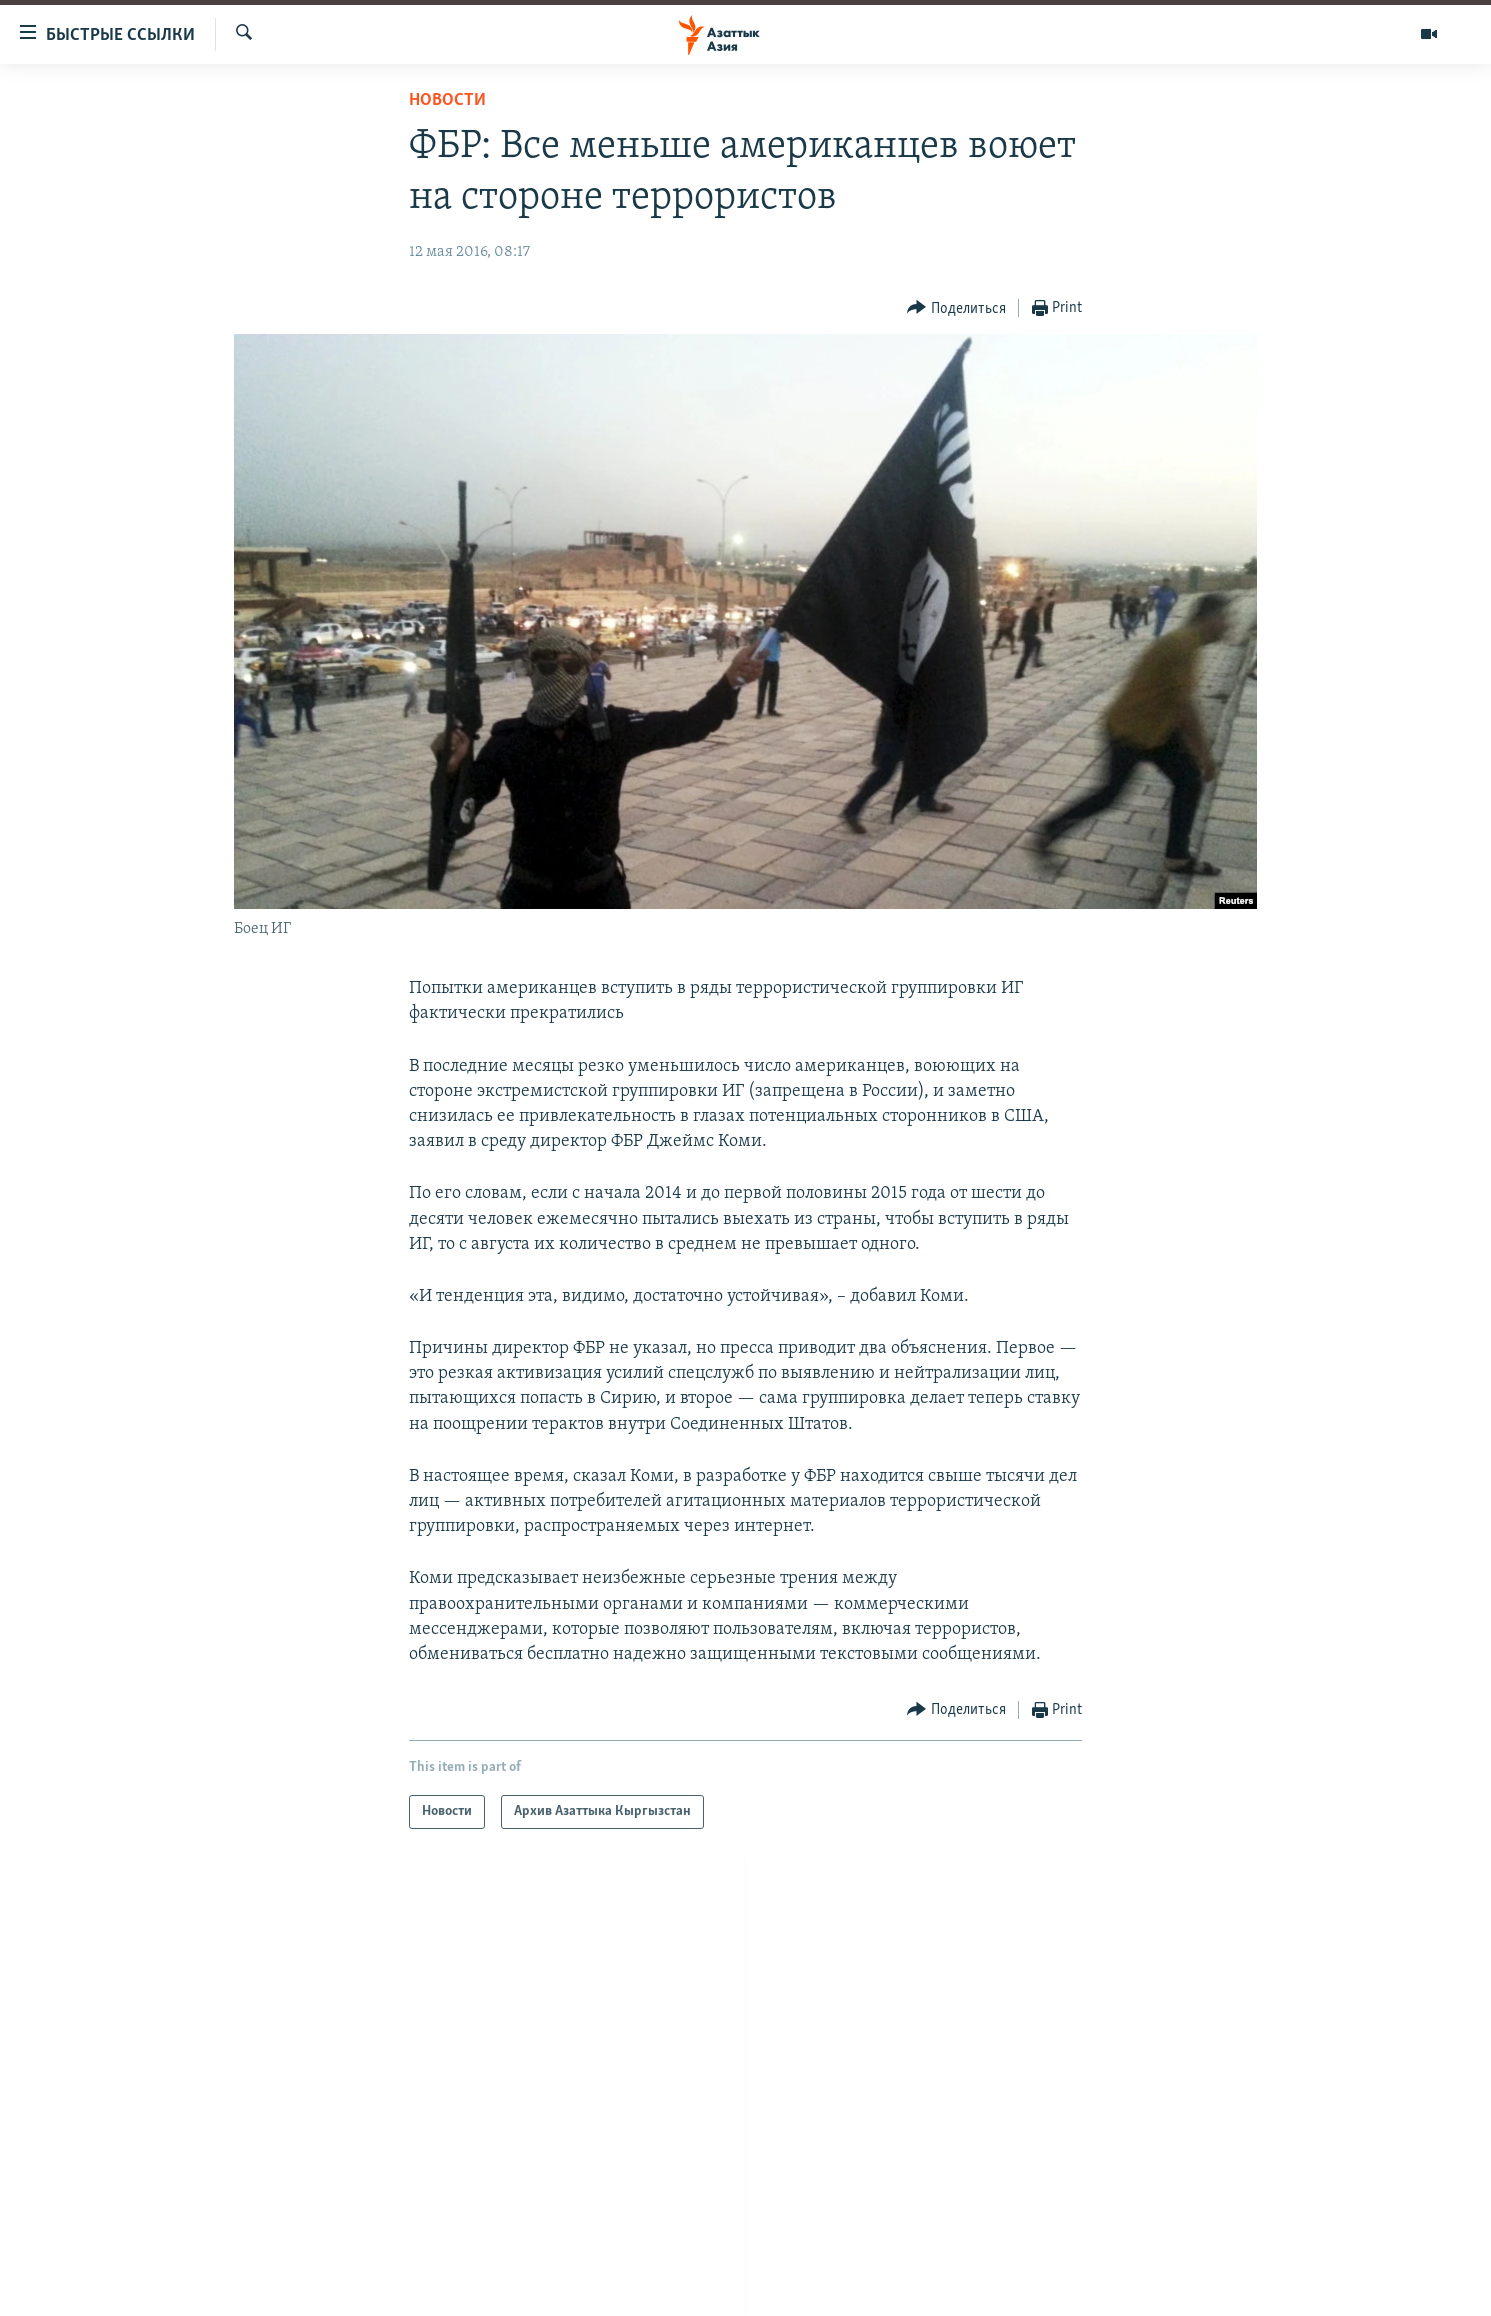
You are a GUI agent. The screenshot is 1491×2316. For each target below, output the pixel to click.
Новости (447, 100)
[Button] (956, 308)
